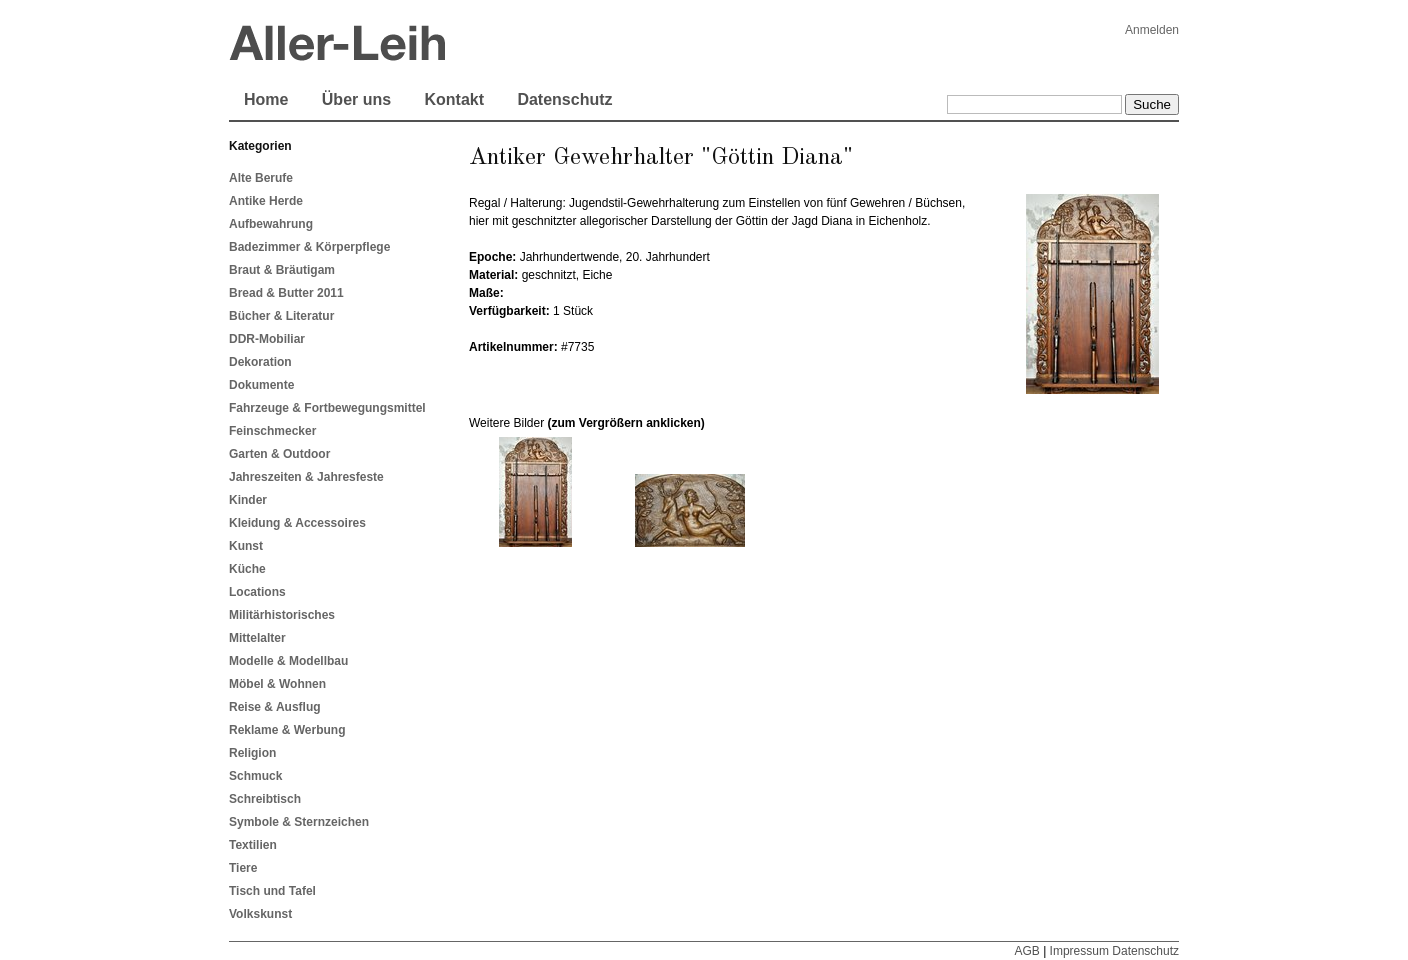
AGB (1026, 951)
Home (266, 99)
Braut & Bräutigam (282, 270)
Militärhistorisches (282, 615)
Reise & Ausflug (275, 707)
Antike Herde (266, 201)
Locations (257, 592)
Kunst (246, 546)
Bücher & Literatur (281, 316)
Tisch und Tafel (272, 891)
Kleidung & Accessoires (297, 523)
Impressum (1079, 951)
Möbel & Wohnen (277, 684)
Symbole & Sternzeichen (299, 822)
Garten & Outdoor (279, 454)
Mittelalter (257, 638)
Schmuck (255, 776)
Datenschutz (564, 99)
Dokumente (261, 385)
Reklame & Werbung (287, 730)
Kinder (248, 500)
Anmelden (1152, 30)
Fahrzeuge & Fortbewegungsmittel (327, 408)
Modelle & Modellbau (288, 661)
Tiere (243, 868)
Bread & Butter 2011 (286, 293)
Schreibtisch (265, 799)
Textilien (253, 845)
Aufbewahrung (271, 224)
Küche (247, 569)
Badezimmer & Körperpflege (309, 247)
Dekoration (260, 362)
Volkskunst (260, 914)
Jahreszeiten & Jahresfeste (306, 477)
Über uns (356, 99)
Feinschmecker (272, 431)
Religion (252, 753)
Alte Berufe (261, 178)
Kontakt (454, 99)
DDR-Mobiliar (267, 339)
